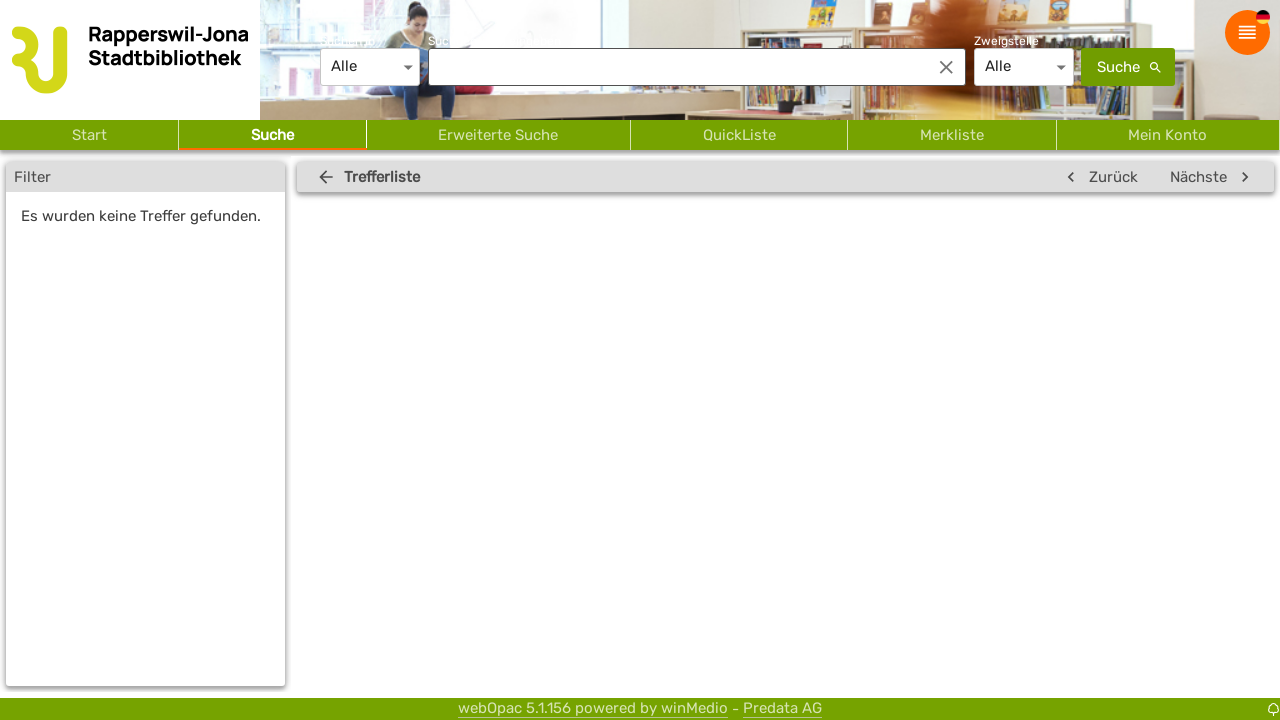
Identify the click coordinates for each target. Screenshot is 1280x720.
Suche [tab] (272, 135)
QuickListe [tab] (739, 135)
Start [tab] (89, 135)
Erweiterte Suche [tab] (498, 135)
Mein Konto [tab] (1168, 135)
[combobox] (674, 67)
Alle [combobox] (344, 66)
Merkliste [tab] (951, 135)
